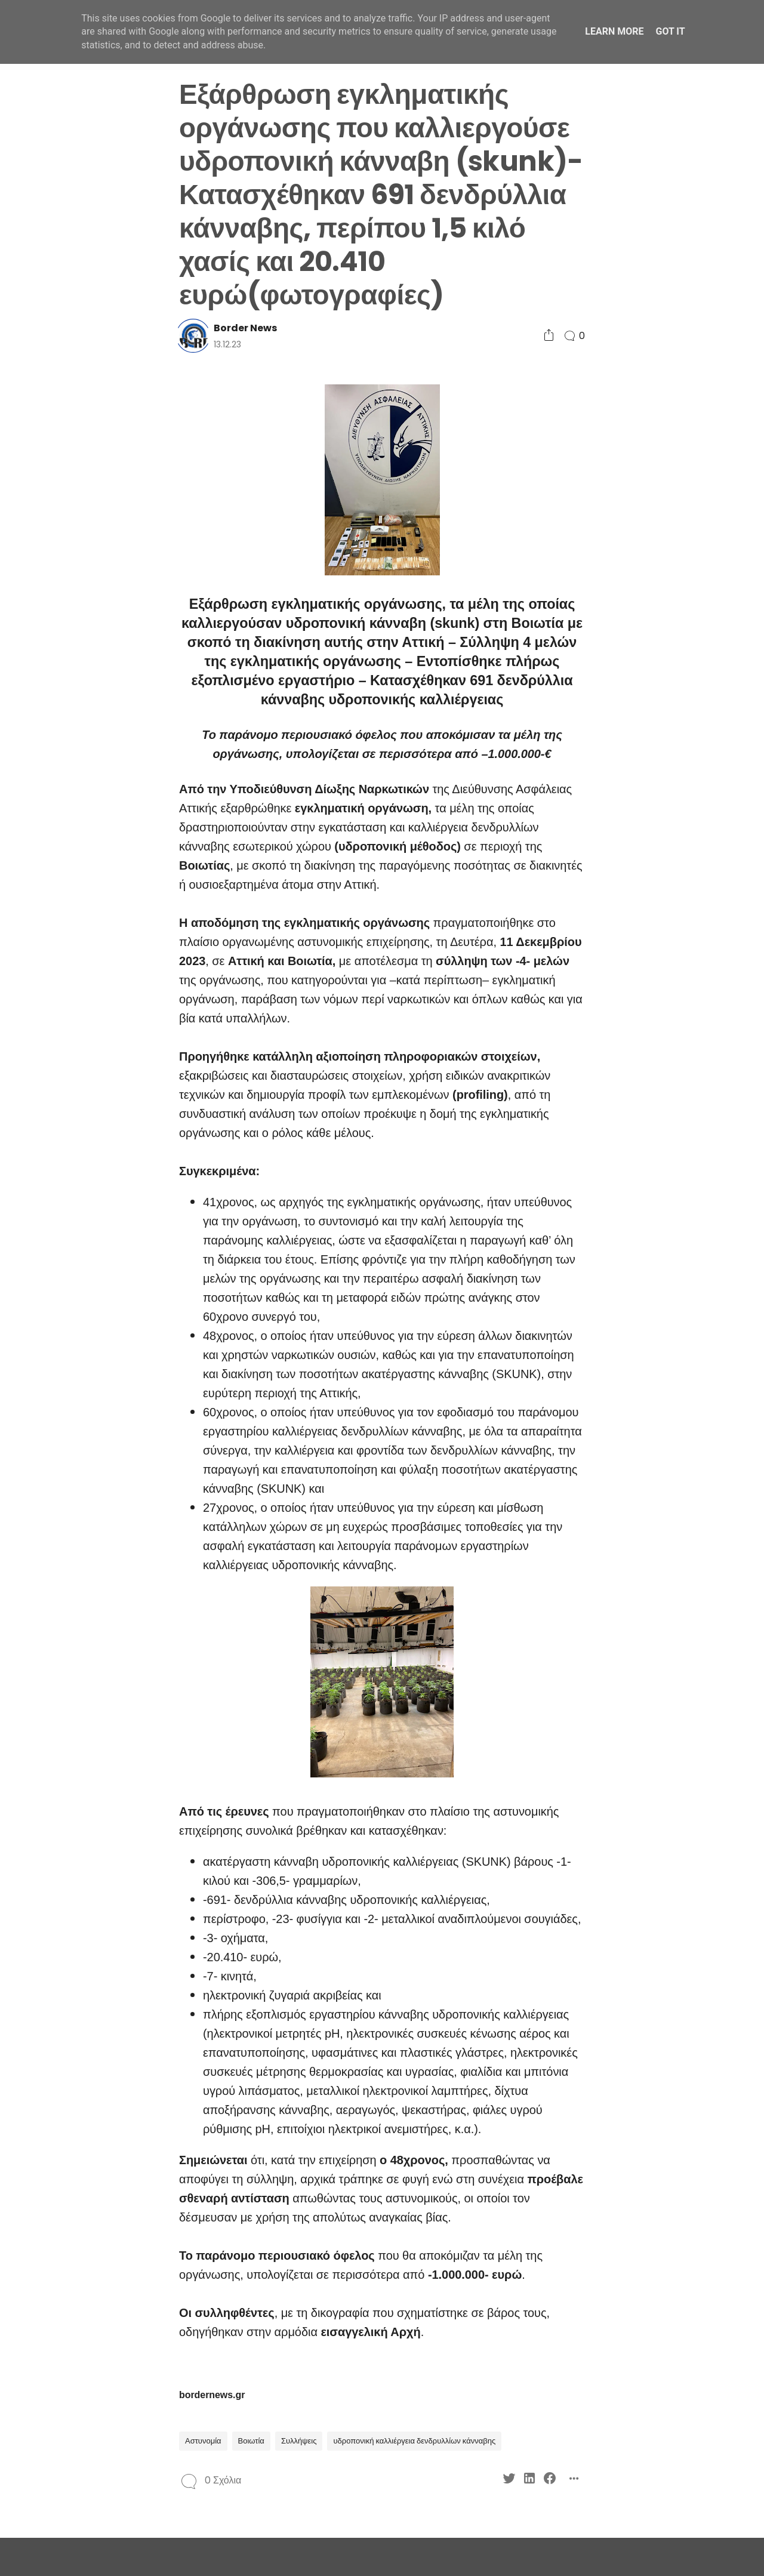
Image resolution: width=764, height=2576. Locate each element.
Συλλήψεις (299, 2440)
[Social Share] (548, 335)
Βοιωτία (251, 2440)
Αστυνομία (203, 2440)
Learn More (614, 31)
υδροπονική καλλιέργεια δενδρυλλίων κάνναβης (414, 2440)
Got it (670, 31)
